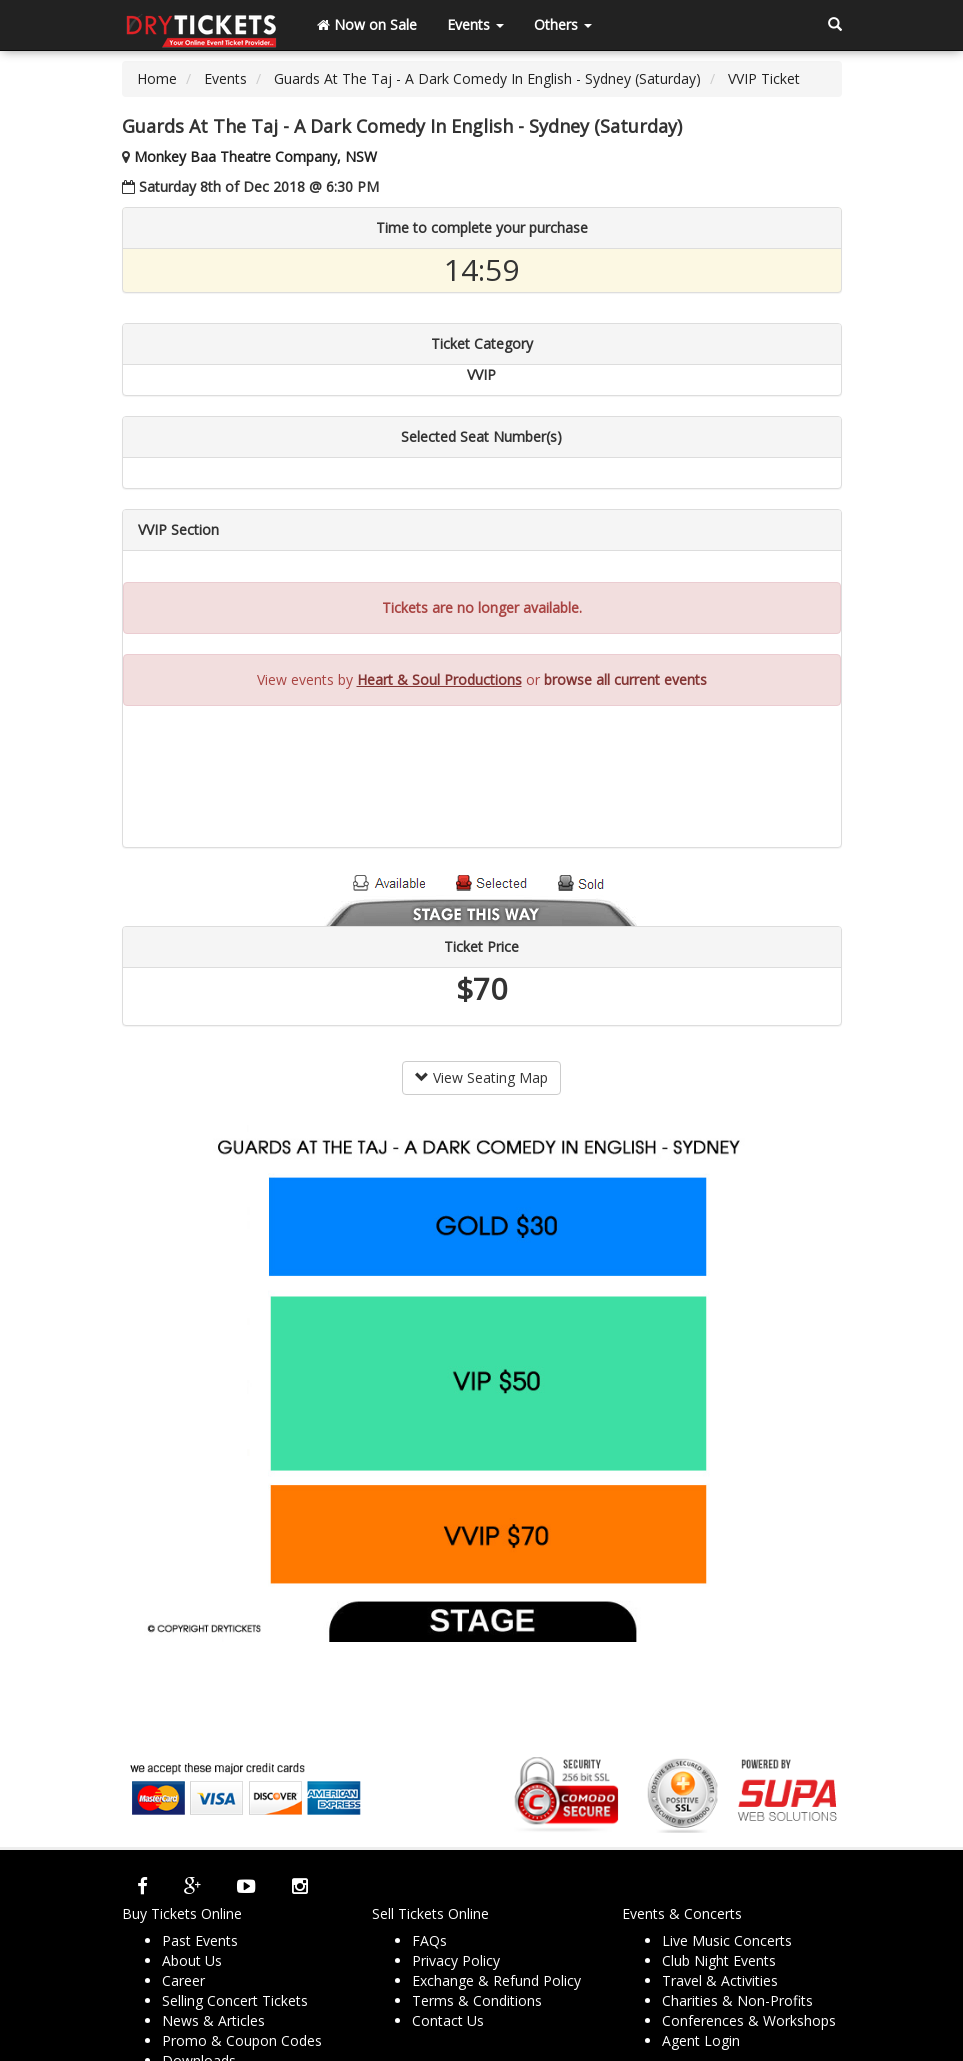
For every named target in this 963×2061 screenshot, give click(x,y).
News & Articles (213, 2020)
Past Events (200, 1940)
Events (475, 24)
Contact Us (448, 2020)
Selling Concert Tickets (235, 2000)
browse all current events (625, 679)
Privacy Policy (456, 1960)
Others (563, 24)
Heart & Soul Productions (439, 679)
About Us (192, 1960)
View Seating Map (481, 1077)
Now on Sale (367, 24)
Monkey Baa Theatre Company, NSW (255, 156)
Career (183, 1980)
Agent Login (701, 2040)
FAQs (429, 1940)
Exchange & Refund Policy (496, 1980)
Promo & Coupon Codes (242, 2040)
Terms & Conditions (477, 2000)
